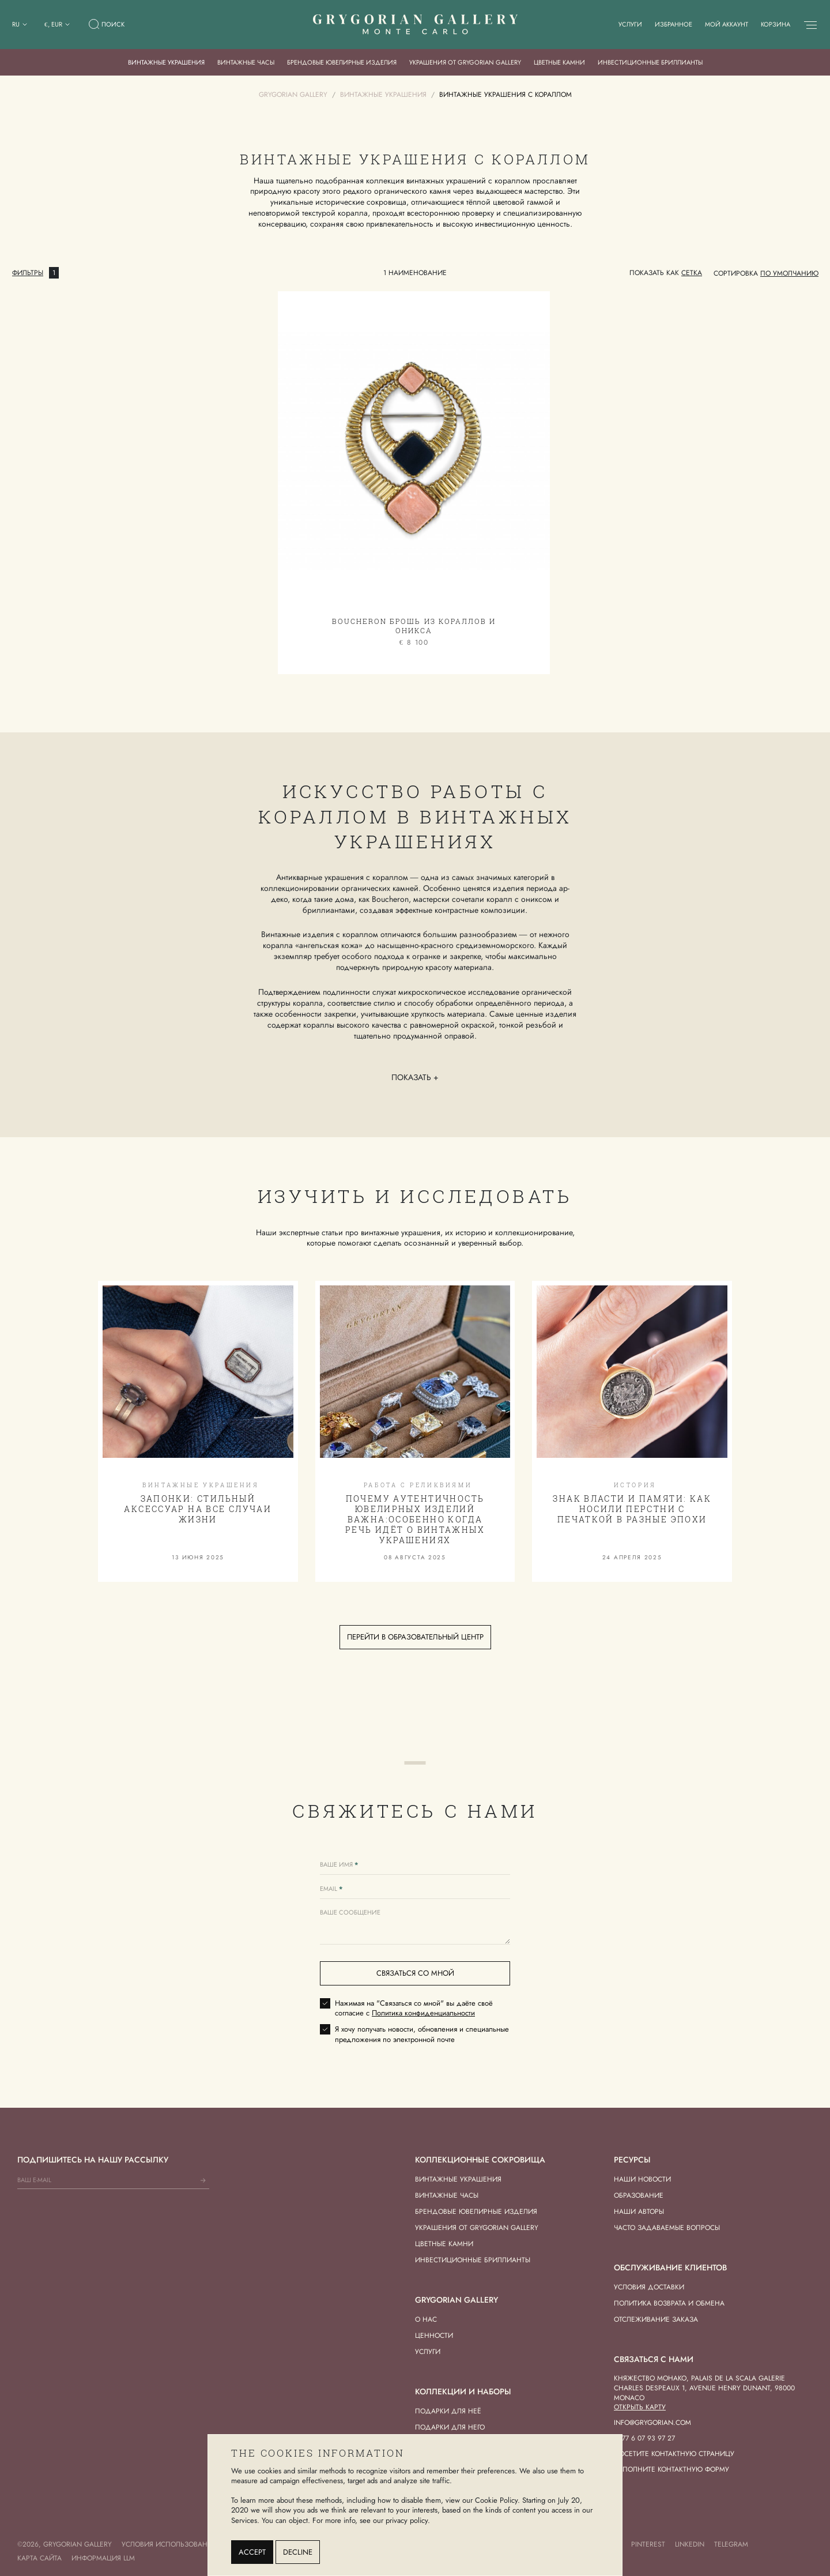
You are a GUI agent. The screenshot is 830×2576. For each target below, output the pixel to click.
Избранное (673, 24)
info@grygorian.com (652, 2422)
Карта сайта (39, 2558)
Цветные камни (559, 62)
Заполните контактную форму (671, 2469)
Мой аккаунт (726, 24)
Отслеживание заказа (656, 2319)
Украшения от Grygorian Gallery (465, 62)
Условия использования (169, 2544)
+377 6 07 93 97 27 (644, 2438)
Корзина (775, 24)
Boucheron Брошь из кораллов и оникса (414, 625)
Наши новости (642, 2179)
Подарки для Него (450, 2427)
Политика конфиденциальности (423, 2012)
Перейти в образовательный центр (415, 1636)
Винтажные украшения (166, 62)
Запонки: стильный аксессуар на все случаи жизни (197, 1509)
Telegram (731, 2544)
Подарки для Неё (448, 2411)
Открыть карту (640, 2407)
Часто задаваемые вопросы (667, 2227)
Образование (638, 2195)
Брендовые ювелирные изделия (342, 62)
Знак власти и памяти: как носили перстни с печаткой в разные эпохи (632, 1509)
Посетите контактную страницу (674, 2454)
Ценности (434, 2335)
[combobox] (789, 273)
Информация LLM (103, 2558)
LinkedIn (689, 2544)
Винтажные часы (245, 62)
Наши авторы (639, 2211)
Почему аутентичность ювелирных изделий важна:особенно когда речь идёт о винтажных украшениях (415, 1519)
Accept (252, 2552)
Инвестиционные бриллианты (650, 62)
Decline (297, 2552)
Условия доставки (649, 2287)
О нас (426, 2319)
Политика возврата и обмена (669, 2303)
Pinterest (648, 2544)
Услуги (630, 24)
